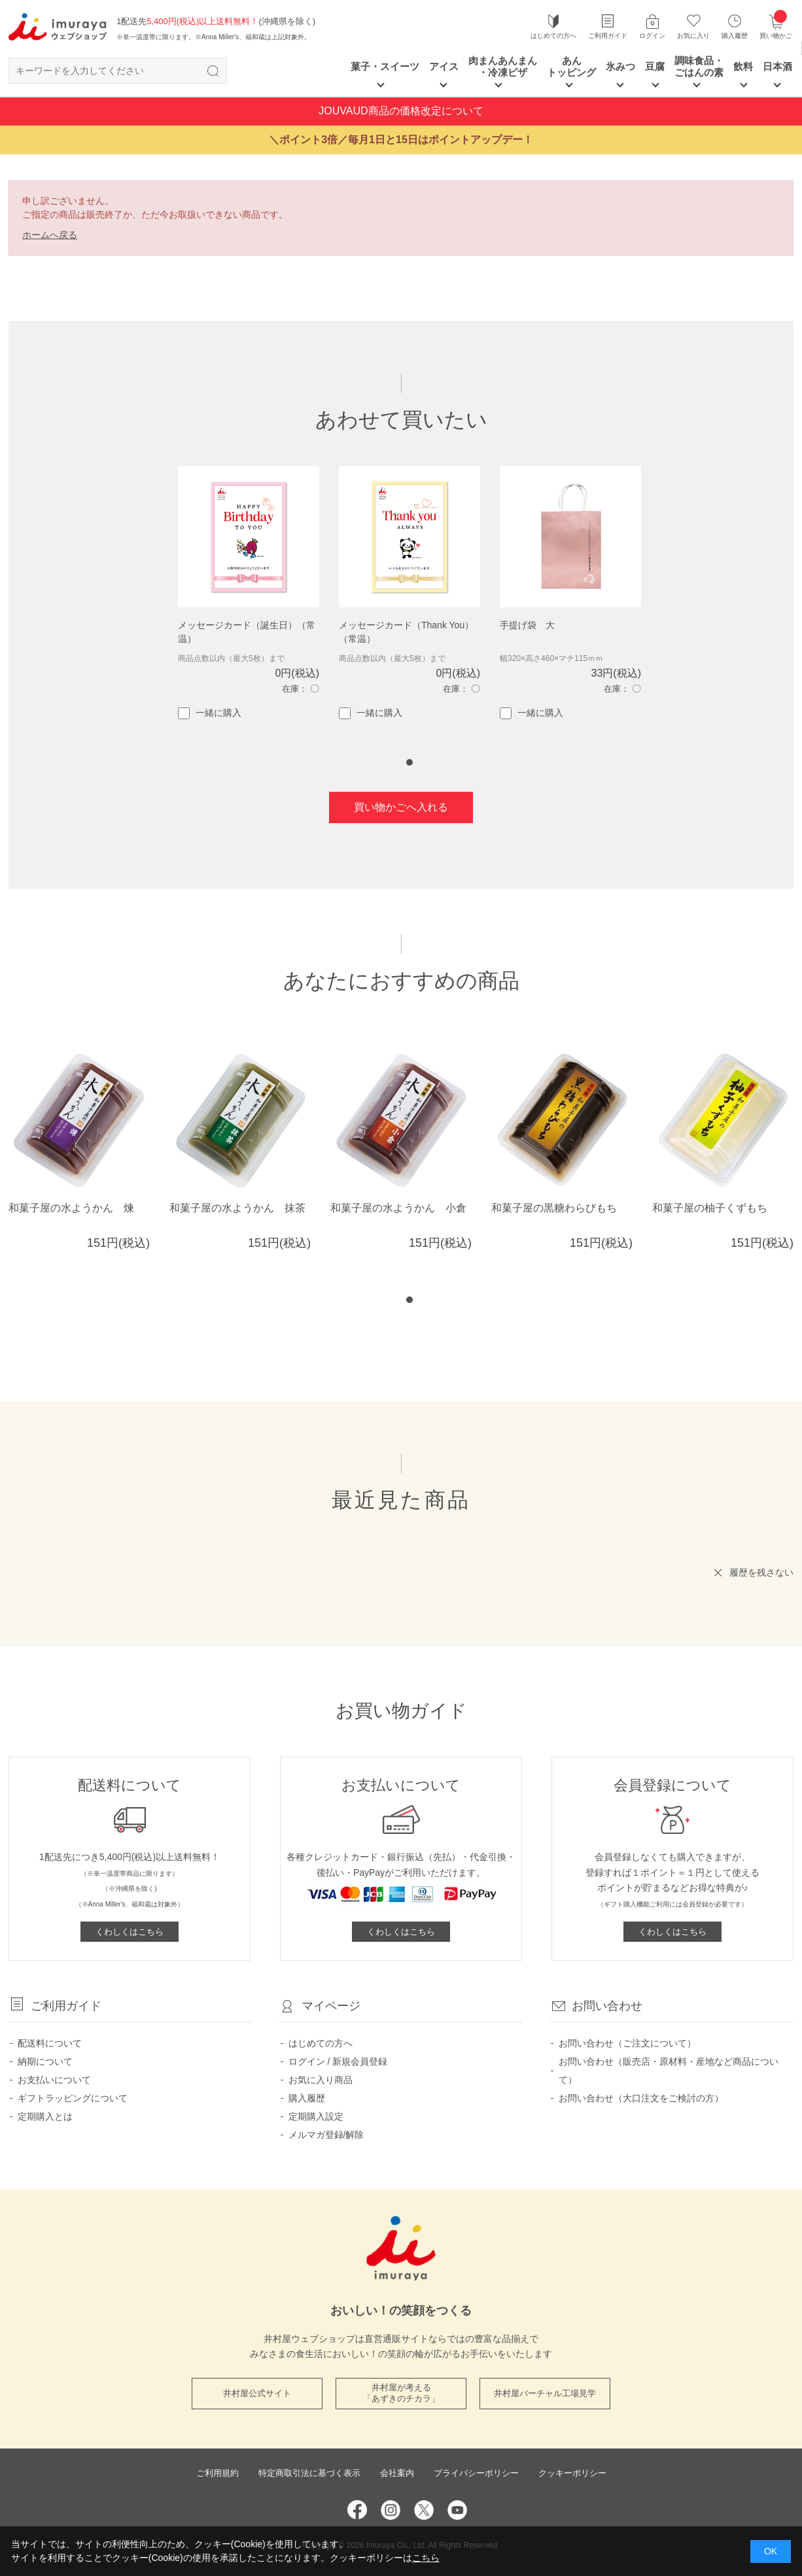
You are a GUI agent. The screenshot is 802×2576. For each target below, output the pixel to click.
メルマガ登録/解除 (326, 2134)
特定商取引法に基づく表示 (309, 2473)
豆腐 (655, 66)
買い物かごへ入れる (401, 807)
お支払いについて (54, 2080)
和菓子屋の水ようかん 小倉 (398, 1207)
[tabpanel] (248, 593)
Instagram (390, 2510)
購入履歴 (735, 35)
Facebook (357, 2510)
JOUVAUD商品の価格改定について (401, 110)
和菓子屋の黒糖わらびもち (554, 1207)
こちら (426, 2557)
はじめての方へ (553, 35)
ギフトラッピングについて (73, 2098)
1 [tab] (409, 762)
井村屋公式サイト (257, 2393)
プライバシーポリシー (476, 2473)
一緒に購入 (209, 713)
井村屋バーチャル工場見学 (545, 2393)
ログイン (652, 35)
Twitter (424, 2510)
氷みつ (620, 66)
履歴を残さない (761, 1572)
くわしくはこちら (130, 1932)
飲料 (743, 66)
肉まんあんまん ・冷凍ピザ (502, 66)
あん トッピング (571, 66)
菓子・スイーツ (385, 66)
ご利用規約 (217, 2473)
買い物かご (775, 26)
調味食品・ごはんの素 (699, 66)
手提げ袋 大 (527, 625)
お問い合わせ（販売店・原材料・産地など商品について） (668, 2070)
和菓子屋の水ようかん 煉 (71, 1207)
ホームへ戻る (49, 234)
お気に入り (693, 35)
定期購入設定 (315, 2116)
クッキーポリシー (572, 2473)
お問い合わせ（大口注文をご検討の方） (641, 2098)
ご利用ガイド (607, 35)
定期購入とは (45, 2116)
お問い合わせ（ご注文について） (627, 2043)
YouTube (457, 2510)
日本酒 (777, 66)
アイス (444, 66)
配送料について (50, 2043)
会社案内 (397, 2473)
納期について (45, 2061)
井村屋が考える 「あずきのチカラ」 (401, 2392)
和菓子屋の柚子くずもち (709, 1207)
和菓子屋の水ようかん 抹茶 (237, 1207)
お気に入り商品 (320, 2080)
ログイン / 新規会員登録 (338, 2061)
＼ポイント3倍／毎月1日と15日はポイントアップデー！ (401, 139)
